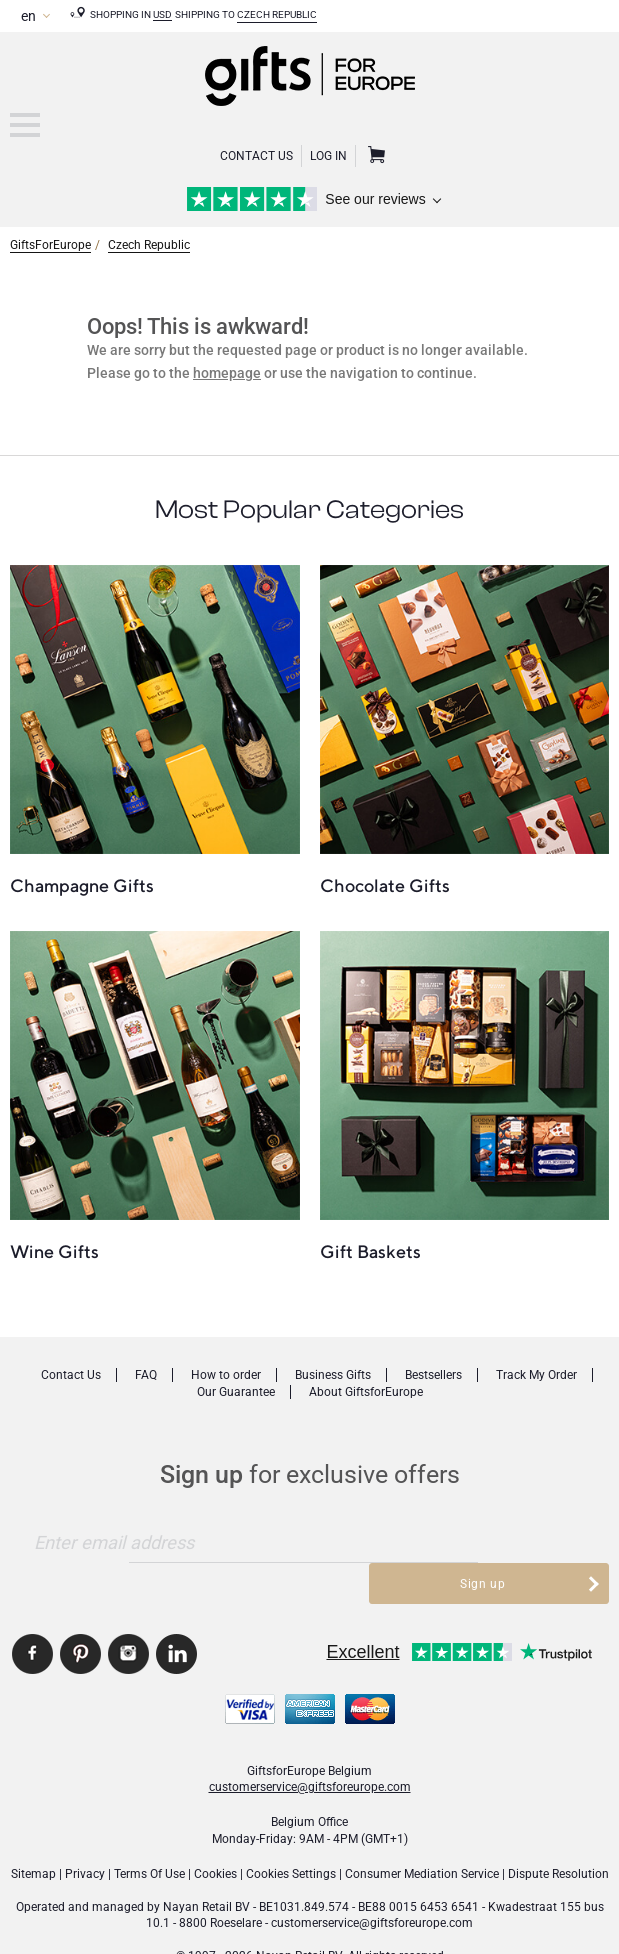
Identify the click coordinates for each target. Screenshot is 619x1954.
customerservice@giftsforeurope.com (310, 1746)
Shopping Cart (374, 156)
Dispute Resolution (558, 1833)
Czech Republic (277, 14)
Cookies (215, 1833)
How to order (226, 1375)
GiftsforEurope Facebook (32, 1613)
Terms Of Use (149, 1833)
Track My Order (536, 1375)
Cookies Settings (291, 1833)
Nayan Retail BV (206, 1866)
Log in (328, 156)
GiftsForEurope (50, 244)
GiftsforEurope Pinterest (80, 1613)
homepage (227, 373)
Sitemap (33, 1833)
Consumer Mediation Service (422, 1833)
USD (162, 14)
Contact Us (256, 156)
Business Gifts (333, 1375)
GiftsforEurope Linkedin (176, 1613)
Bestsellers (433, 1375)
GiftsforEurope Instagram (128, 1613)
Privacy (85, 1833)
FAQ (146, 1375)
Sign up (482, 1542)
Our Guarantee (236, 1392)
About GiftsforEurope (366, 1392)
